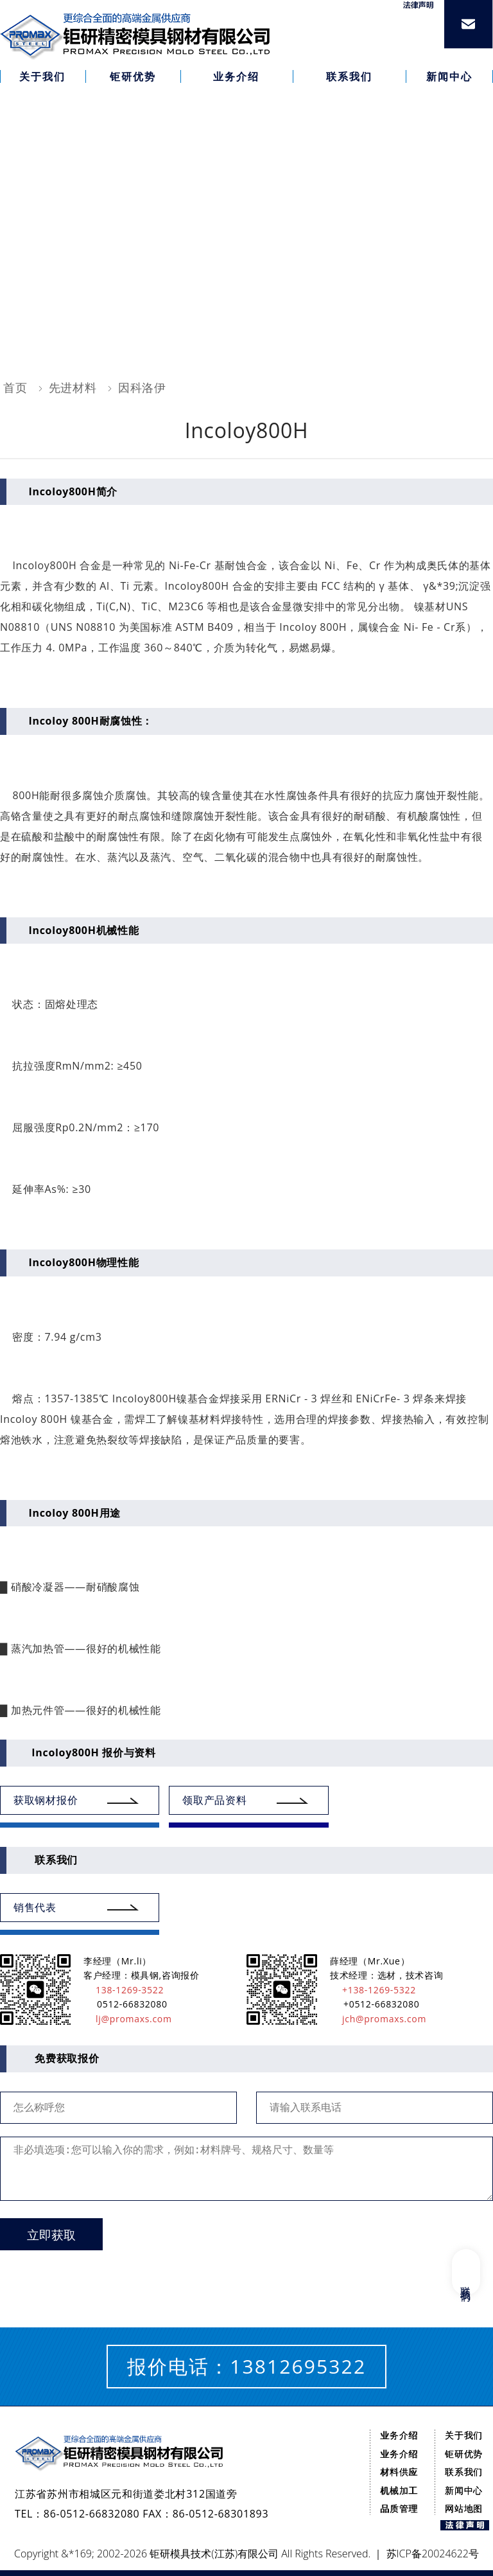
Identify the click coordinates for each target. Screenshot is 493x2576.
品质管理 (399, 2508)
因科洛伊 (142, 387)
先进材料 (73, 387)
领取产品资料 (214, 1800)
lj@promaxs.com (127, 2019)
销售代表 (34, 1907)
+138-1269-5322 (373, 1990)
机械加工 (399, 2490)
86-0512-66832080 (92, 2514)
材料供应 (399, 2472)
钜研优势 (464, 2454)
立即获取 (51, 2235)
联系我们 (464, 2472)
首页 (15, 387)
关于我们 (464, 2435)
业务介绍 (399, 2435)
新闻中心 (464, 2490)
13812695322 (298, 2366)
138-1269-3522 (123, 1990)
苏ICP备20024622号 (432, 2553)
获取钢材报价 (45, 1800)
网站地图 (464, 2508)
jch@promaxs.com (378, 2019)
